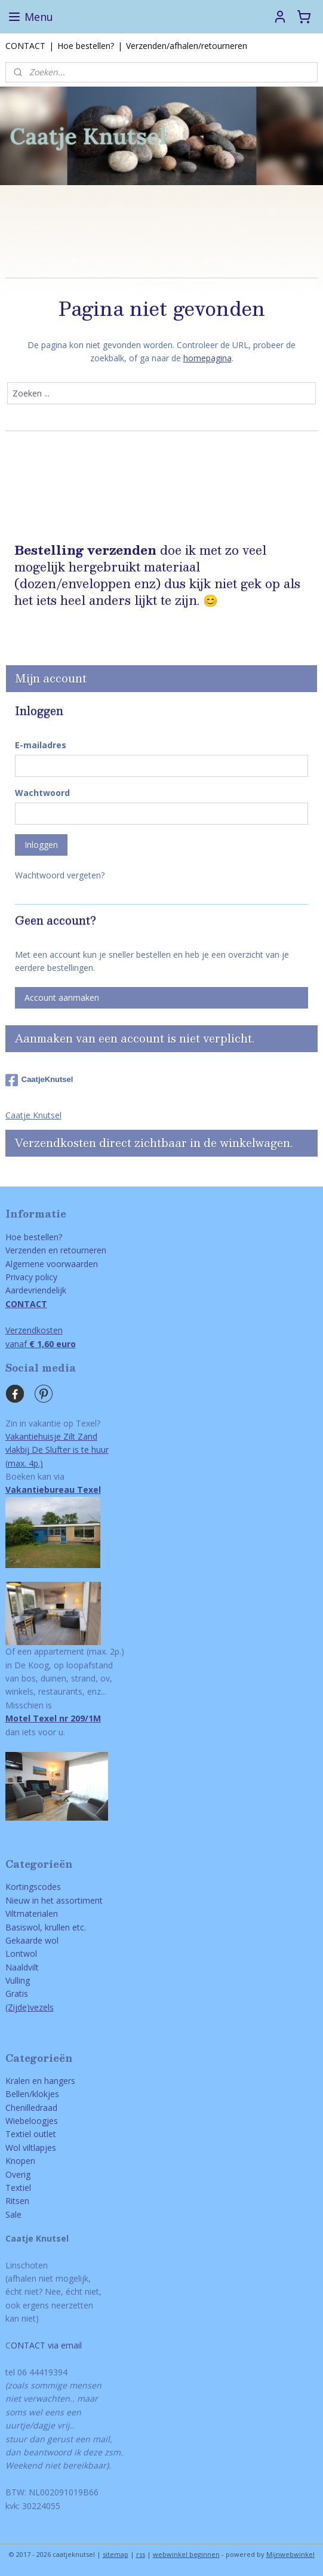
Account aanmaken (61, 997)
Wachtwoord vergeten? (59, 875)
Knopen (20, 2160)
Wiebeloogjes (31, 2120)
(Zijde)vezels (29, 2007)
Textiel (18, 2187)
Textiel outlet (30, 2134)
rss (140, 2554)
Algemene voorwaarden (51, 1263)
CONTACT (25, 45)
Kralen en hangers (40, 2080)
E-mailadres (40, 745)
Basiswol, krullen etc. (45, 1927)
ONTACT (28, 2345)
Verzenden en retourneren (55, 1250)
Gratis (16, 1993)
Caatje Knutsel (33, 1115)
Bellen (17, 2093)
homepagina (207, 358)
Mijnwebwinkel (290, 2554)
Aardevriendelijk (35, 1290)
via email (63, 2345)
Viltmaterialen (31, 1913)
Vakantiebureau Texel (53, 1489)
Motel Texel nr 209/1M (53, 1718)
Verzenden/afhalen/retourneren (186, 45)
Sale (13, 2214)
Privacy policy (31, 1277)
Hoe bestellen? (85, 45)
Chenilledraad (31, 2107)
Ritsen (17, 2200)
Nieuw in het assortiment (54, 1900)
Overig (17, 2174)
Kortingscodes (33, 1886)
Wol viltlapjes (30, 2147)
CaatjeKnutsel (39, 1080)
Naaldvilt (22, 1967)
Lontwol (21, 1953)
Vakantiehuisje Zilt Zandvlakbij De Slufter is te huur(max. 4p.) (57, 1450)
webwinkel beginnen (186, 2554)
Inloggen (41, 844)
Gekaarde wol (32, 1940)
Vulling (17, 1980)
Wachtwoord (42, 792)
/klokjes (44, 2093)
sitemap (115, 2554)
